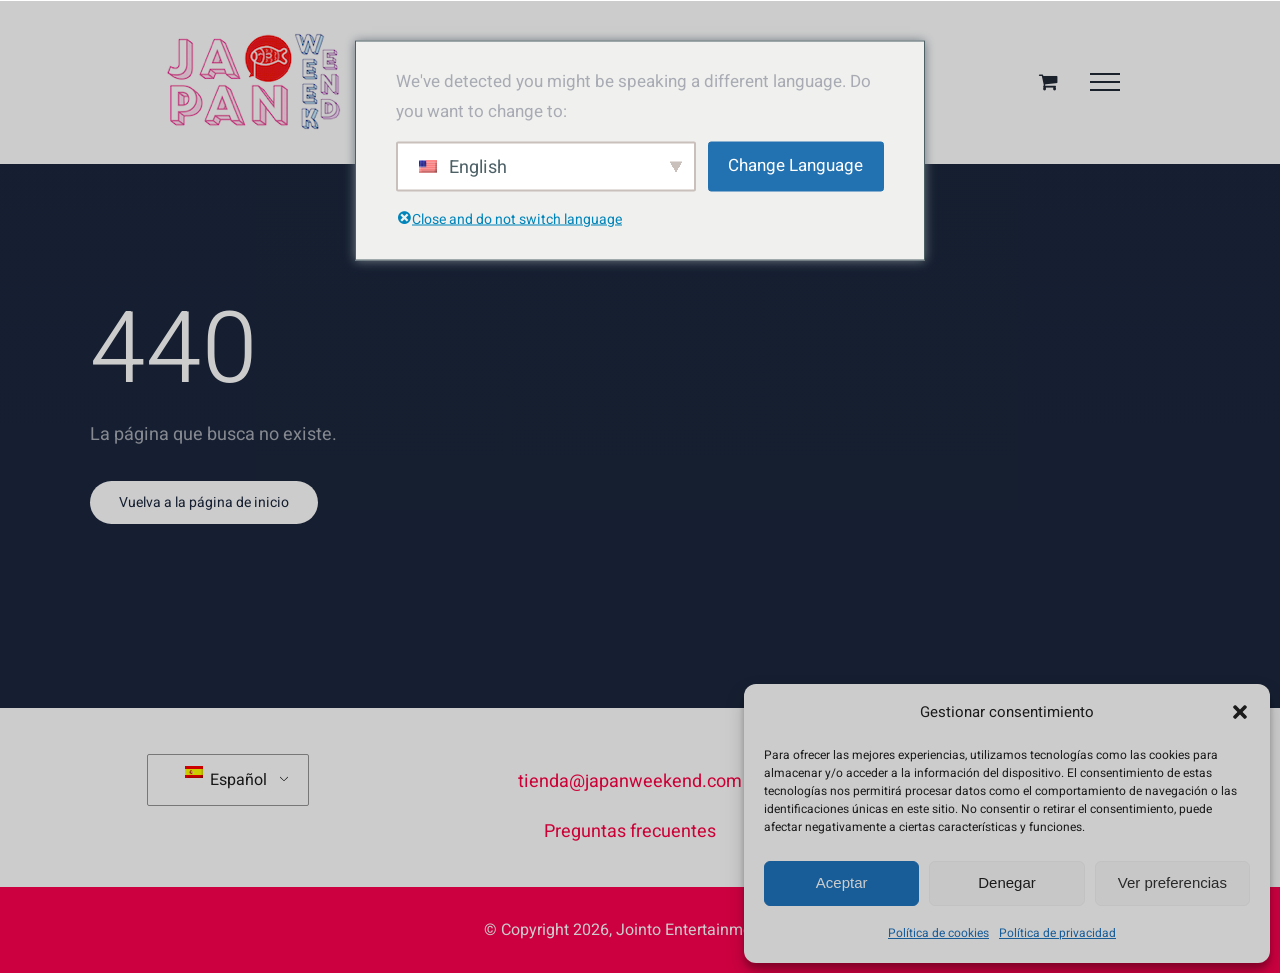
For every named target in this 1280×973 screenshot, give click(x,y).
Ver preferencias (1172, 882)
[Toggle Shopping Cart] (1048, 81)
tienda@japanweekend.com (630, 781)
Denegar (1007, 882)
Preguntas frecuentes (630, 831)
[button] (1240, 712)
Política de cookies (938, 933)
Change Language (795, 165)
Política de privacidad (1057, 933)
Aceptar (842, 882)
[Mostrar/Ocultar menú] (1105, 82)
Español (226, 779)
